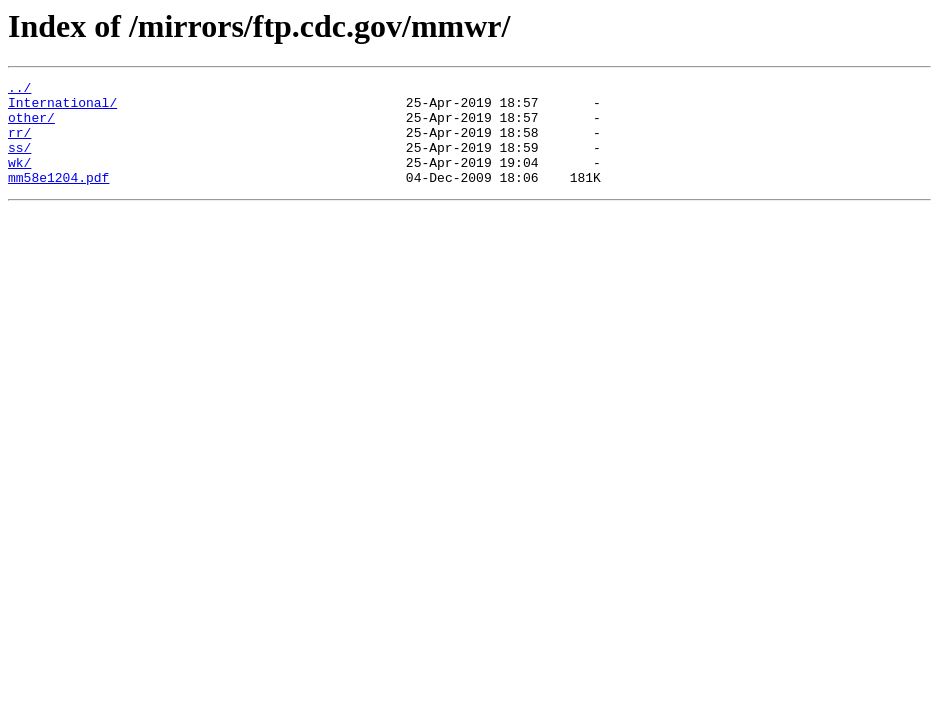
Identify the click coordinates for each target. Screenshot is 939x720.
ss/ (19, 162)
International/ (62, 108)
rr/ (19, 144)
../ (19, 90)
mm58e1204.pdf (58, 198)
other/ (31, 126)
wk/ (19, 180)
